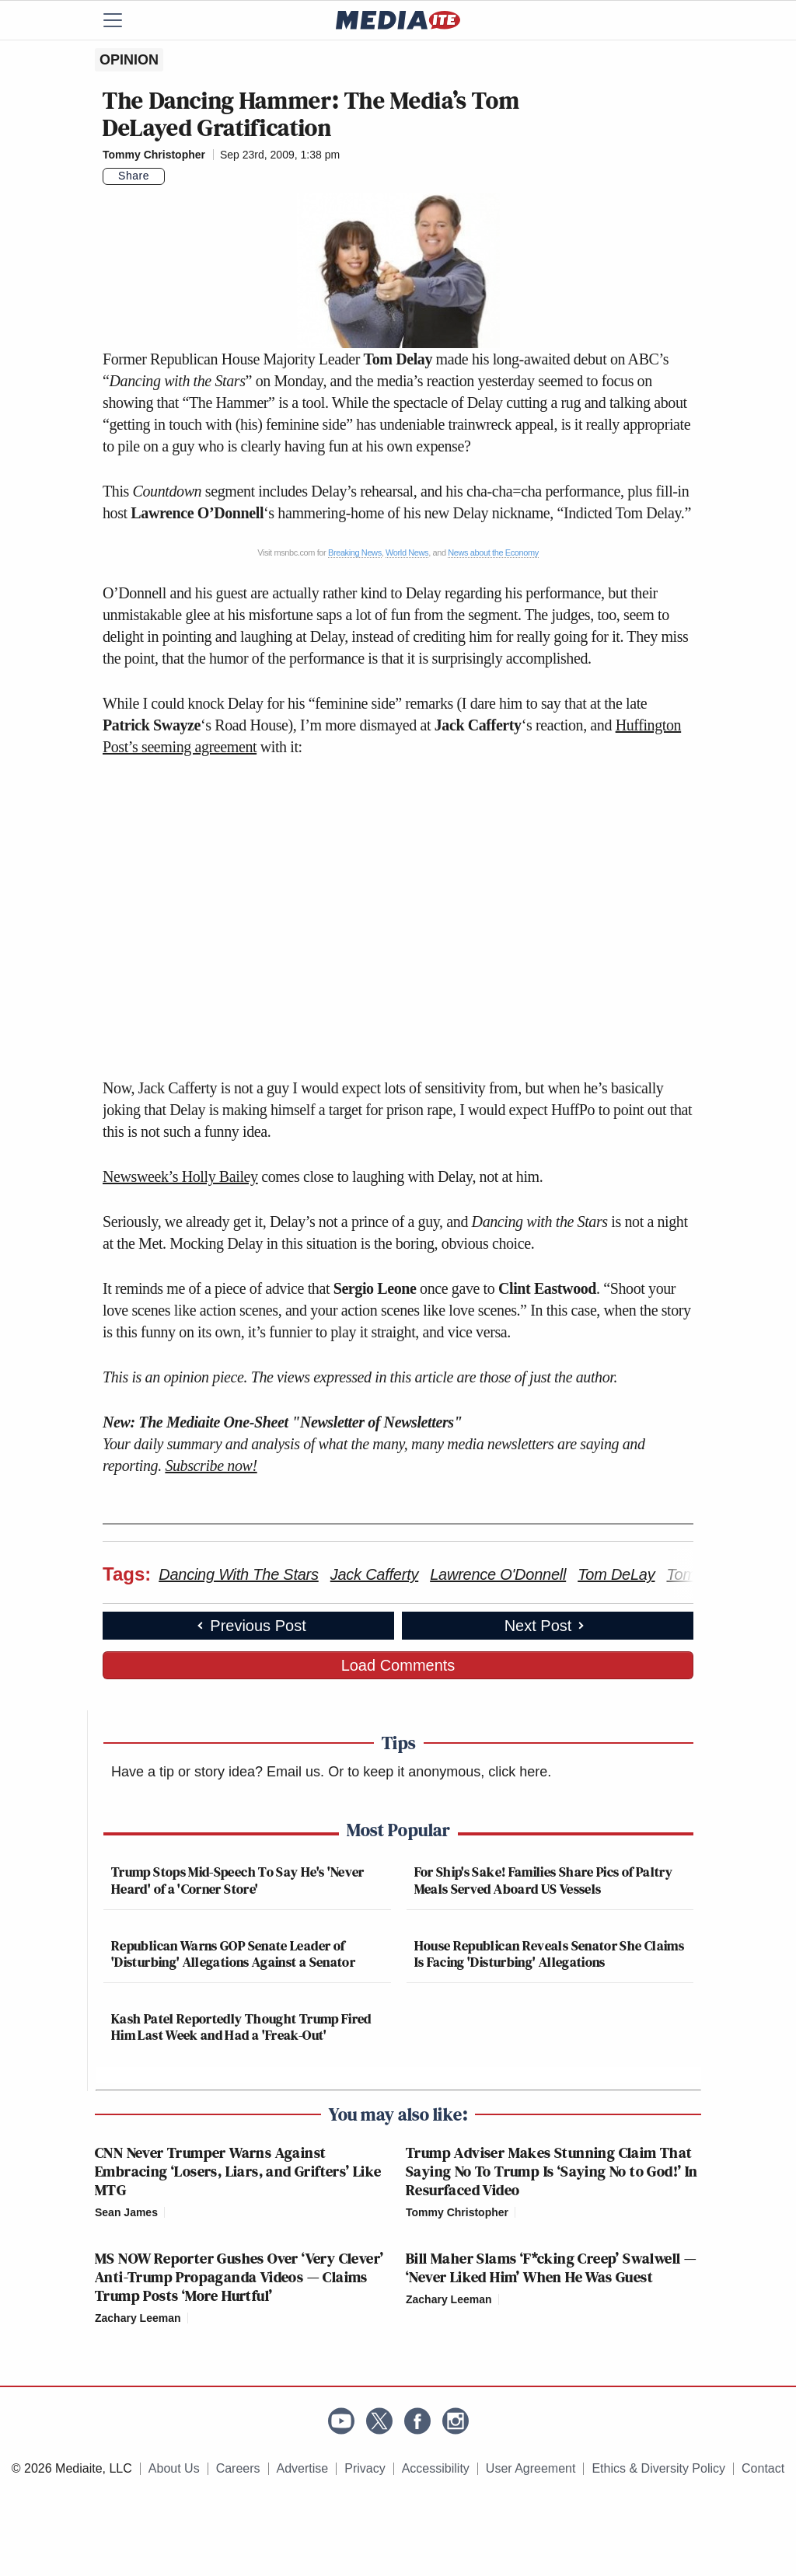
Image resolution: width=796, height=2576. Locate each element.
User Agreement (531, 2468)
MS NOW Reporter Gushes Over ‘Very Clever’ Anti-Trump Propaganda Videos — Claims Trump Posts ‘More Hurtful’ (239, 2276)
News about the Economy (493, 552)
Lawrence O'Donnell (498, 1574)
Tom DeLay (616, 1574)
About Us (174, 2468)
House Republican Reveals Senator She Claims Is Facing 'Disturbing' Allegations (549, 1954)
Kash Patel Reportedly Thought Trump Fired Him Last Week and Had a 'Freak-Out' (241, 2027)
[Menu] (122, 20)
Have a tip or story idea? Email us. (217, 1771)
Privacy (364, 2468)
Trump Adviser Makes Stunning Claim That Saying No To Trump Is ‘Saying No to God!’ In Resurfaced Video (552, 2171)
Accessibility (436, 2468)
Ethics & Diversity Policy (658, 2468)
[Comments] (174, 176)
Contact (763, 2468)
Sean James (126, 2212)
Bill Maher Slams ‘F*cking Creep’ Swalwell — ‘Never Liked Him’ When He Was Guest (551, 2267)
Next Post (546, 1625)
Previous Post (249, 1625)
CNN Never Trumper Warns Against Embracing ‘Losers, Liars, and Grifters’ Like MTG (238, 2171)
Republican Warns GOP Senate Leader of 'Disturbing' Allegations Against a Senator (233, 1954)
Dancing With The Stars (239, 1574)
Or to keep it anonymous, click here (437, 1771)
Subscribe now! (211, 1465)
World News (407, 552)
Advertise (303, 2468)
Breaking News (355, 552)
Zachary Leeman (138, 2318)
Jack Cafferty (374, 1574)
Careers (238, 2468)
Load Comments (398, 1665)
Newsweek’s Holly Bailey (180, 1176)
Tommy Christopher (154, 154)
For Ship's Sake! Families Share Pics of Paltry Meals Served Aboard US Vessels (543, 1880)
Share (133, 175)
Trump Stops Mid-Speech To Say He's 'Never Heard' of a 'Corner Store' (238, 1880)
